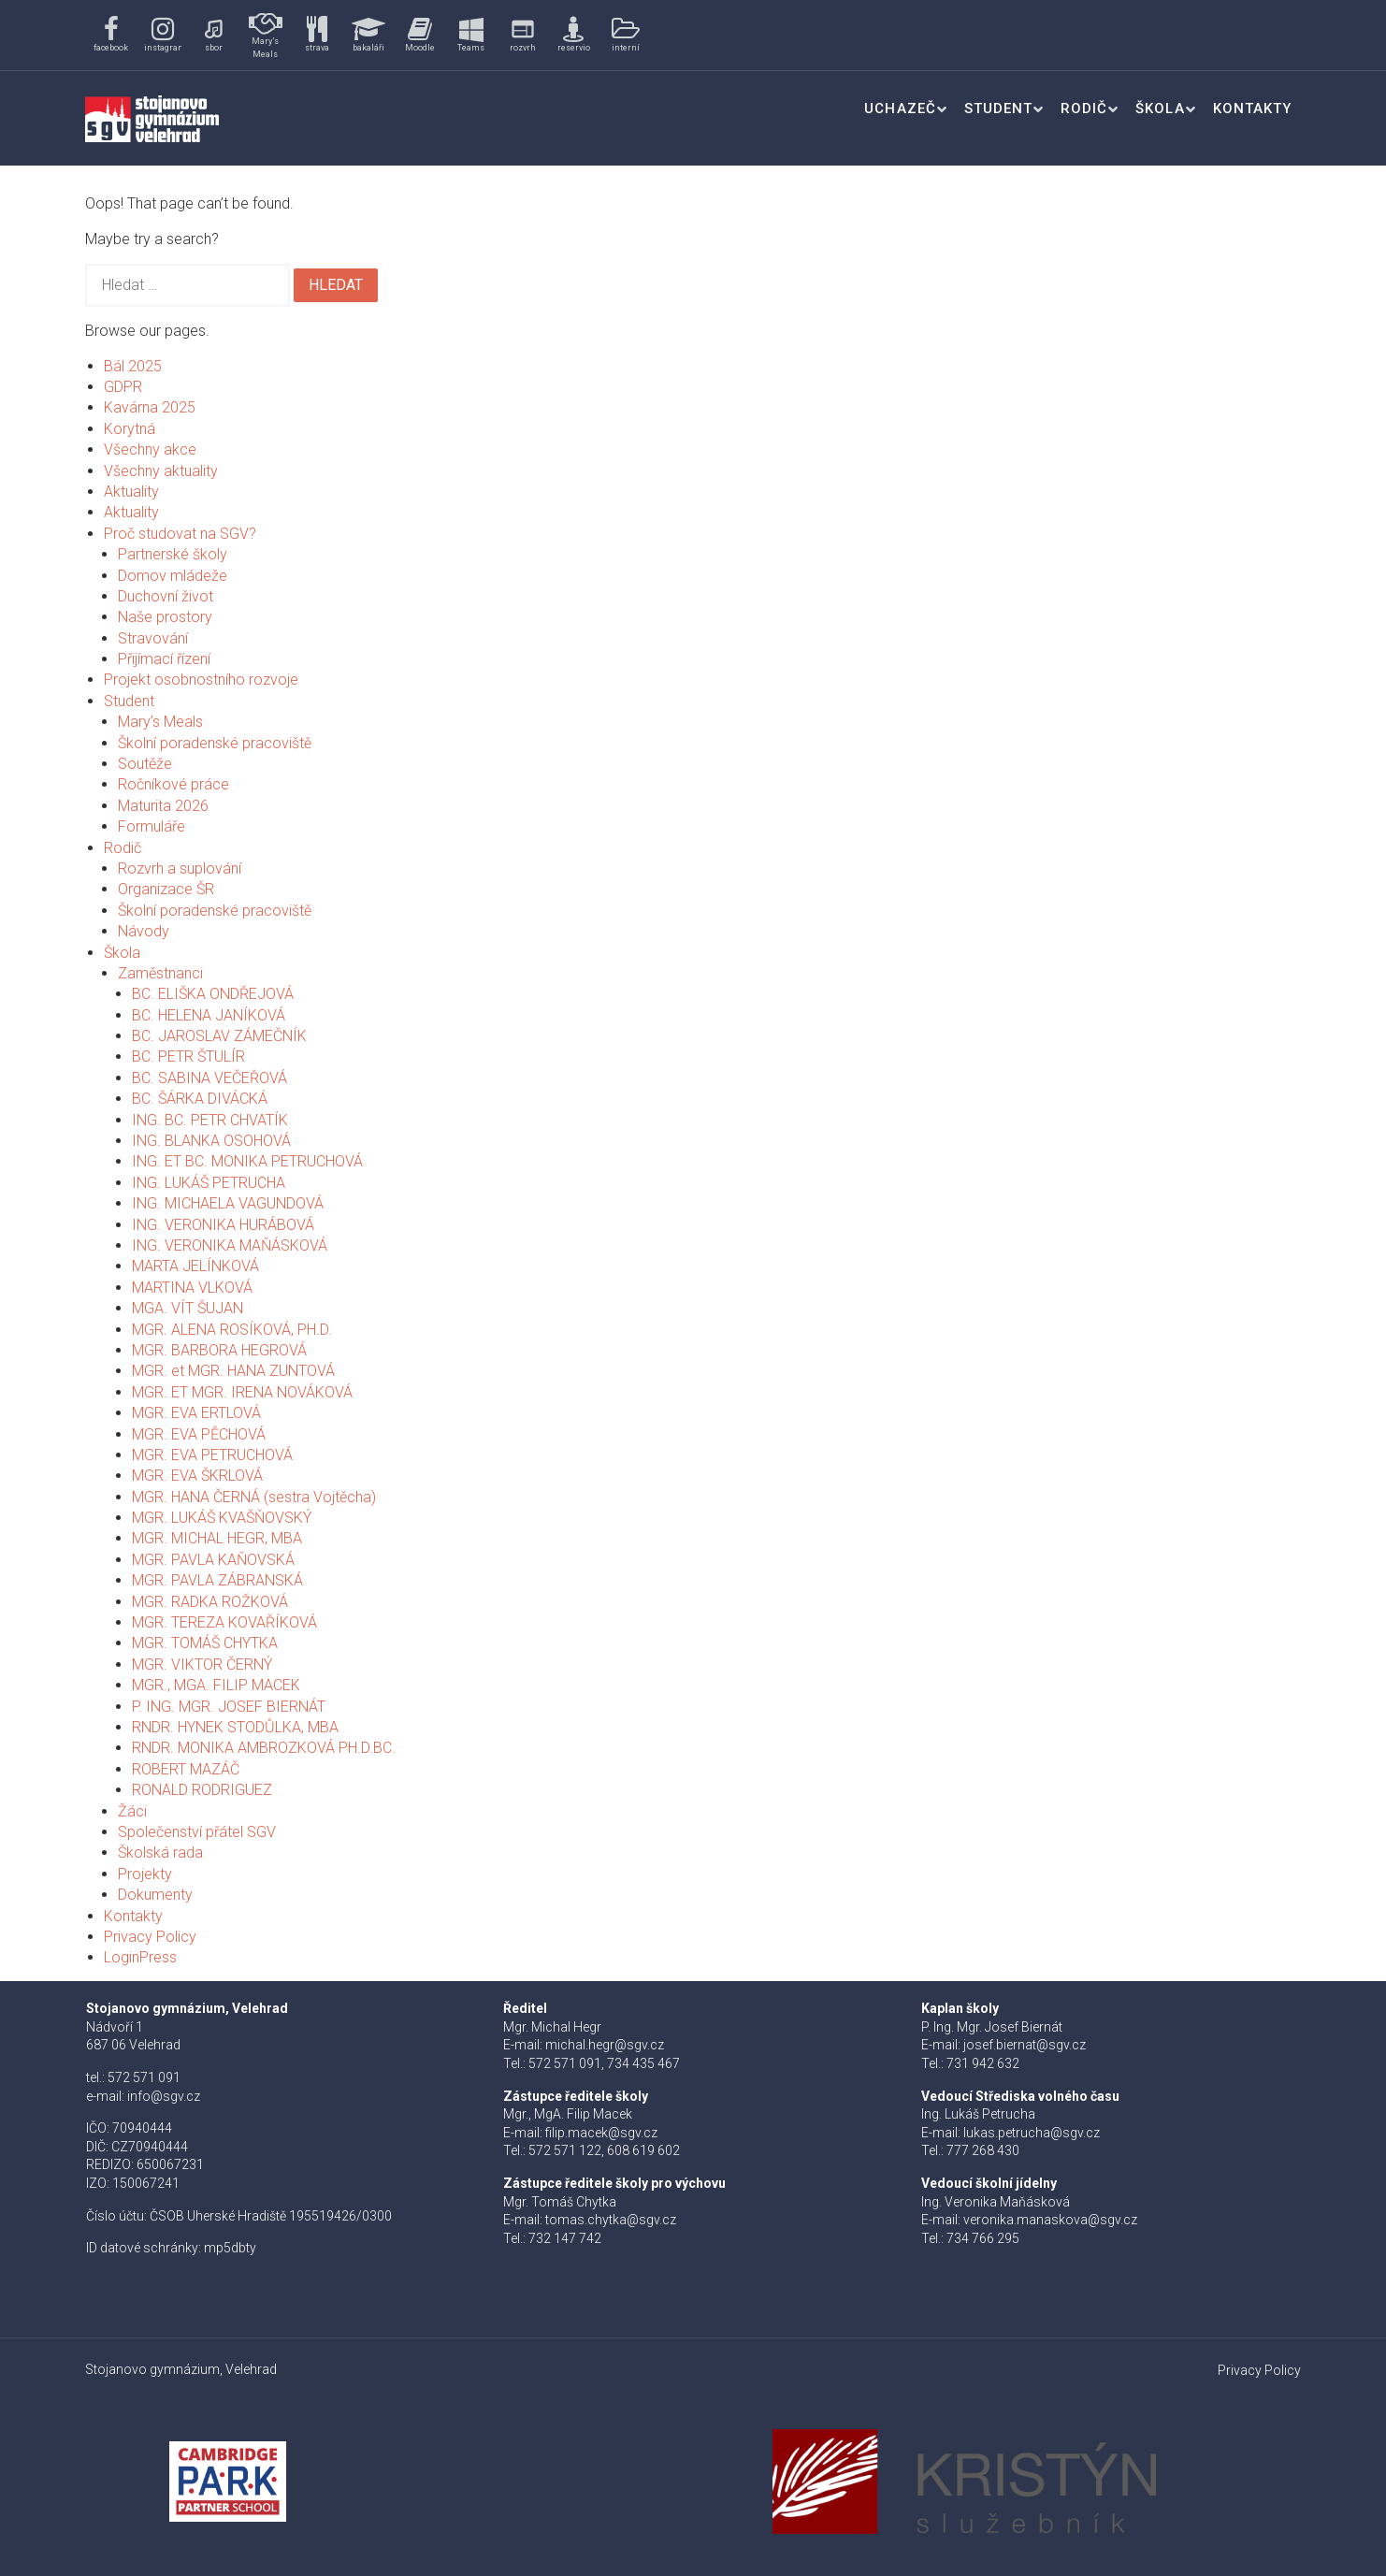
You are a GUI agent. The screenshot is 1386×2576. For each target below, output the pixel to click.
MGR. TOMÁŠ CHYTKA (205, 1643)
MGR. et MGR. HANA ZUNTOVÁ (233, 1371)
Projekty (145, 1874)
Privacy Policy (150, 1937)
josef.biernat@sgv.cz (1024, 2044)
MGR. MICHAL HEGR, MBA (217, 1538)
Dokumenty (155, 1894)
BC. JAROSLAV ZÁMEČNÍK (219, 1036)
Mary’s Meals (160, 722)
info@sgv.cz (163, 2096)
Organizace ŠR (166, 889)
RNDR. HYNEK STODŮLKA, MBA (235, 1727)
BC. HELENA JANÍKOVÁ (208, 1015)
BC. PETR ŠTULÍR (188, 1056)
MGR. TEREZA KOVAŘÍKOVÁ (224, 1622)
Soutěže (145, 764)
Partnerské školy (172, 554)
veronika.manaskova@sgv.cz (1050, 2219)
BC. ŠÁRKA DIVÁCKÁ (199, 1098)
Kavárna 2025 (149, 407)
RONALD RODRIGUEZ (202, 1790)
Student (998, 108)
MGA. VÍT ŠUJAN (187, 1308)
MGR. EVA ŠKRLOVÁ (197, 1475)
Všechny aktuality (161, 471)
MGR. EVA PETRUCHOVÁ (212, 1455)
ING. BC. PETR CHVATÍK (210, 1120)
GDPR (123, 387)
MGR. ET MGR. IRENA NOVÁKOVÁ (242, 1392)
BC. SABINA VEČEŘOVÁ (209, 1078)
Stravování (153, 638)
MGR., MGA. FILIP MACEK (216, 1685)
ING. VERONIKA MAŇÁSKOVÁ (229, 1245)
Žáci (132, 1811)
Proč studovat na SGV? (180, 534)
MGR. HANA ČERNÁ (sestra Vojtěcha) (254, 1497)
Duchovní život (165, 596)
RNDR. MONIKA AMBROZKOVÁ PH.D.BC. (264, 1748)
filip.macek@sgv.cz (601, 2132)
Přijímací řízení (164, 659)
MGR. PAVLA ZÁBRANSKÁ (217, 1580)
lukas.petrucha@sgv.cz (1031, 2132)
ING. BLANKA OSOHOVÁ (211, 1141)
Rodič (1084, 108)
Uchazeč (899, 108)
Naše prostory (165, 617)
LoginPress (140, 1957)
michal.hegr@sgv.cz (604, 2044)
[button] (111, 35)
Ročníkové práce (173, 784)
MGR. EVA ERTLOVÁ (196, 1413)
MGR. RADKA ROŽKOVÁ (210, 1602)
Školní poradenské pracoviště (214, 743)
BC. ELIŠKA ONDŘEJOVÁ (213, 994)
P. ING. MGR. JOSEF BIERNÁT (228, 1706)
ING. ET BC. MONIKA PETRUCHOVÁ (247, 1161)
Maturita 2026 (163, 806)
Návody (143, 931)
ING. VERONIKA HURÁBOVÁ (223, 1225)
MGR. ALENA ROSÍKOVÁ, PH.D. (232, 1330)
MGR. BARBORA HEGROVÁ (219, 1350)
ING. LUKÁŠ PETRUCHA (208, 1183)
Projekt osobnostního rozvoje (201, 679)
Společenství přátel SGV (197, 1832)
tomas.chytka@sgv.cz (610, 2219)
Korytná (129, 429)
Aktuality (131, 491)
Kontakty (1252, 108)
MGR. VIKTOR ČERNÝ (202, 1664)
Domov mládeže (172, 576)
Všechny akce (150, 449)
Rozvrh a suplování (179, 868)
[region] (377, 35)
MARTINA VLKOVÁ (192, 1287)
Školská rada (160, 1852)
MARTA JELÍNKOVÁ (195, 1266)
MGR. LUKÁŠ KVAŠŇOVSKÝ (221, 1518)
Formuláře (151, 826)
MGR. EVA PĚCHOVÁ (199, 1434)
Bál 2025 (133, 366)
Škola (1159, 108)
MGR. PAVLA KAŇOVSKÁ (213, 1560)
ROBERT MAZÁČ (185, 1769)
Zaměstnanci (160, 973)
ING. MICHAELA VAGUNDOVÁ (228, 1203)
